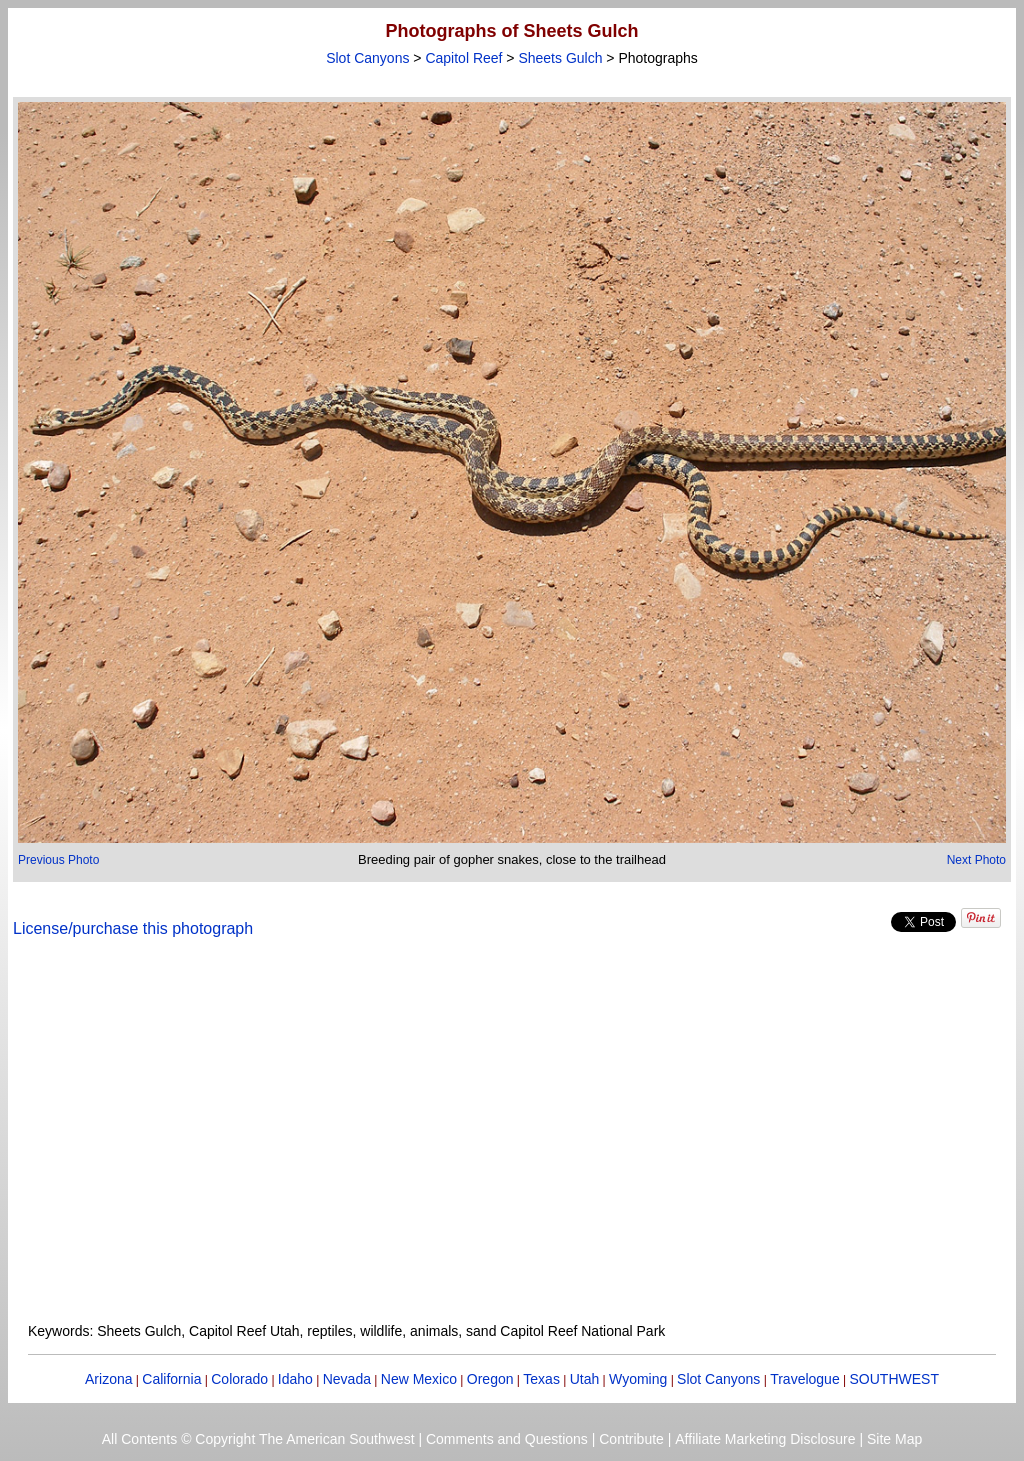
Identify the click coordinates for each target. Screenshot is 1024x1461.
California (171, 1379)
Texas (541, 1379)
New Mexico (419, 1379)
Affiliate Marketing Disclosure (765, 1439)
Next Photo (976, 860)
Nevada (347, 1379)
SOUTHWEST (894, 1379)
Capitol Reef (463, 58)
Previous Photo (58, 860)
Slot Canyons (367, 58)
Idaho (295, 1379)
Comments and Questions (507, 1439)
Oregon (490, 1379)
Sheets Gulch (560, 58)
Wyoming (638, 1379)
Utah (585, 1379)
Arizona (108, 1379)
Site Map (894, 1439)
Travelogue (805, 1379)
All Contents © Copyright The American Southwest (258, 1439)
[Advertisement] (512, 1142)
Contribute (631, 1439)
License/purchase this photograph (133, 928)
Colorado (239, 1379)
